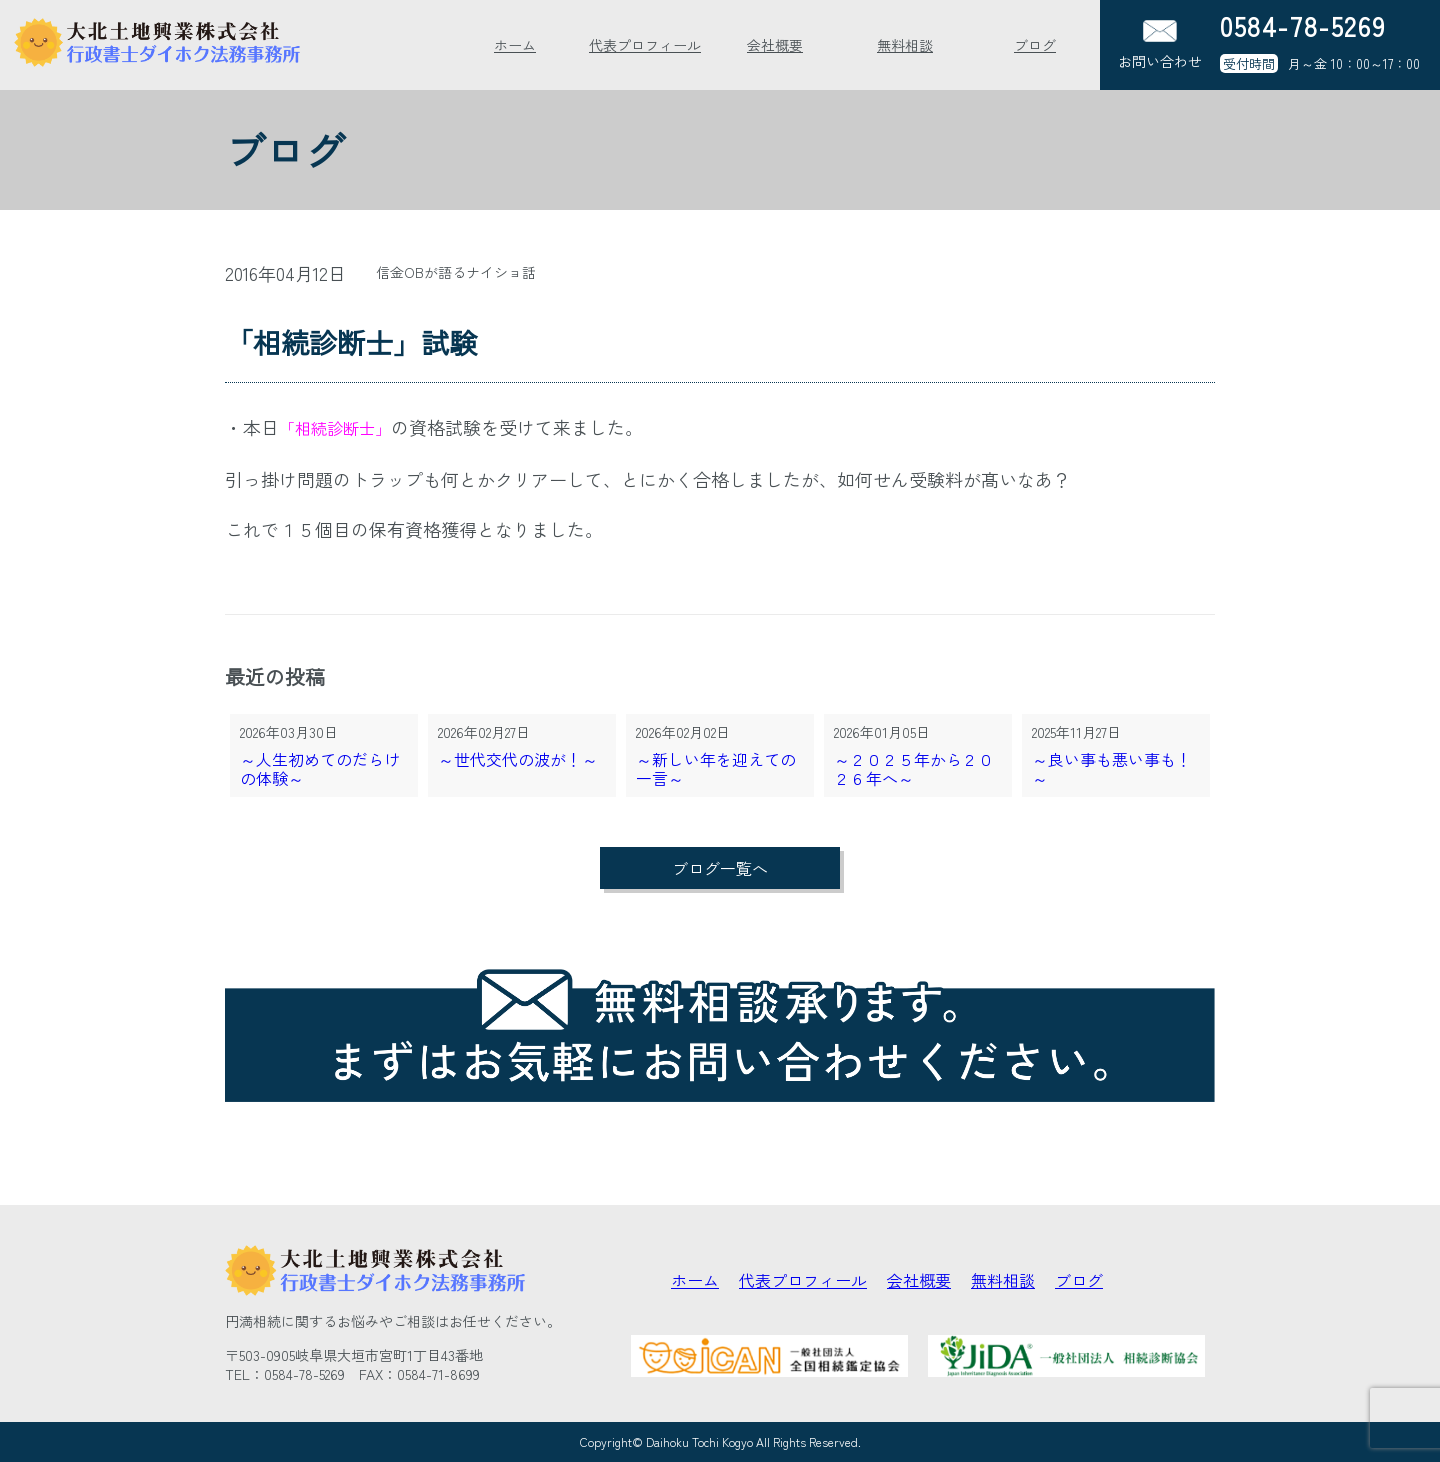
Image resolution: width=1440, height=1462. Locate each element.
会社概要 (775, 45)
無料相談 (905, 45)
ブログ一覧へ (720, 868)
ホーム (515, 45)
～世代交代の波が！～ (518, 760)
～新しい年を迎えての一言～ (716, 769)
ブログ (1035, 45)
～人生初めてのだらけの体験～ (320, 769)
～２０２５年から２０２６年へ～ (914, 769)
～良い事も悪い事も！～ (1112, 769)
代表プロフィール (645, 45)
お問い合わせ (1160, 45)
